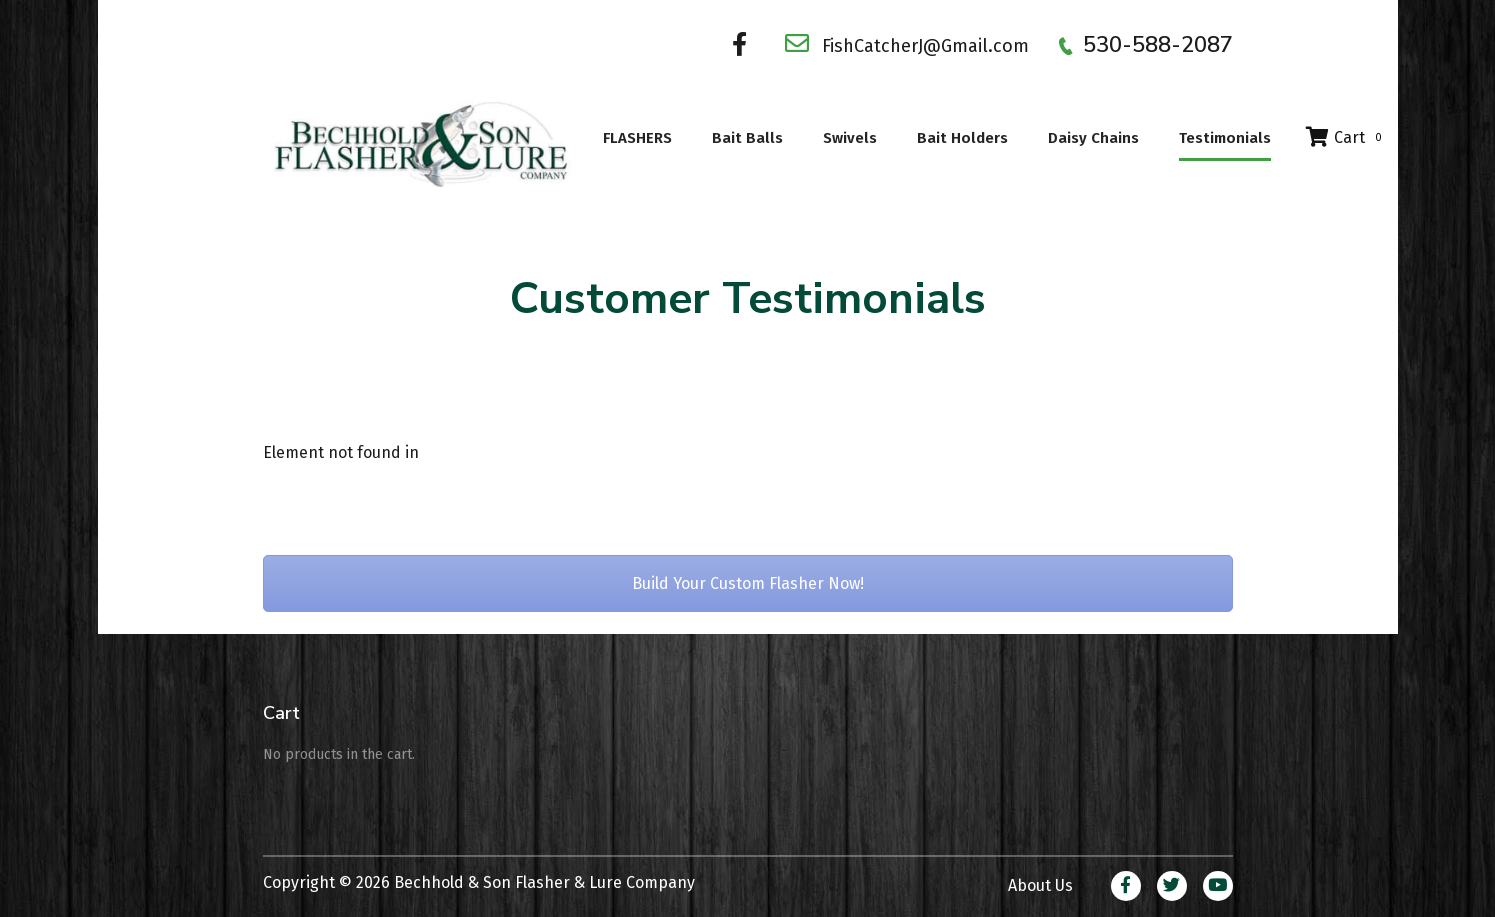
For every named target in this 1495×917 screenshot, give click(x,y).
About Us (1040, 885)
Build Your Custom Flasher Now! (748, 583)
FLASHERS (637, 138)
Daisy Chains (1093, 138)
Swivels (850, 138)
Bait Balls (747, 138)
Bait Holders (962, 138)
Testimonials (1225, 138)
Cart (1346, 137)
